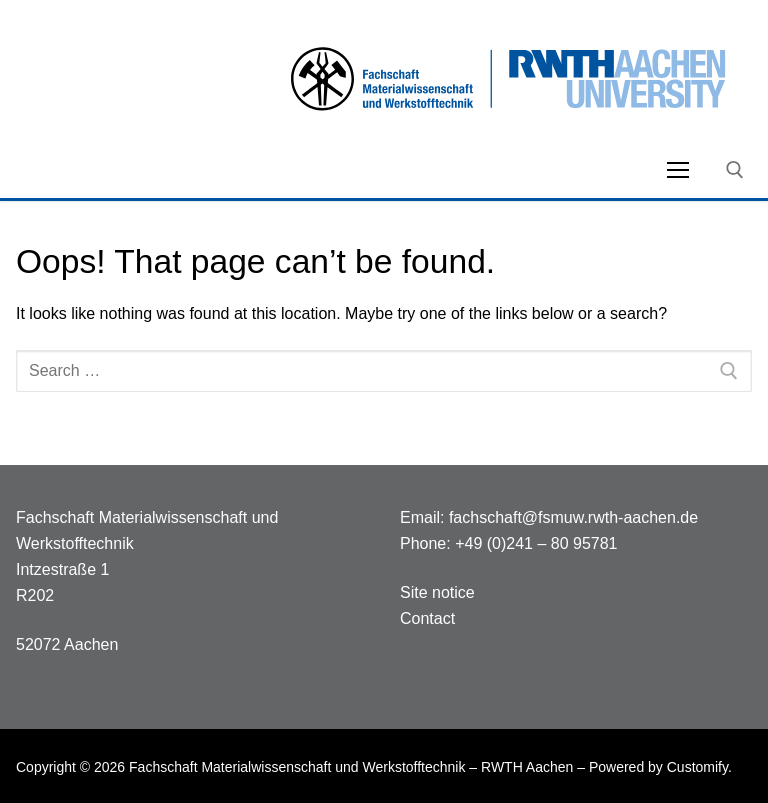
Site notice (437, 592)
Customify (697, 767)
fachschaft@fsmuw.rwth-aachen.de (573, 517)
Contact (427, 618)
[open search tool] (735, 170)
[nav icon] (678, 170)
